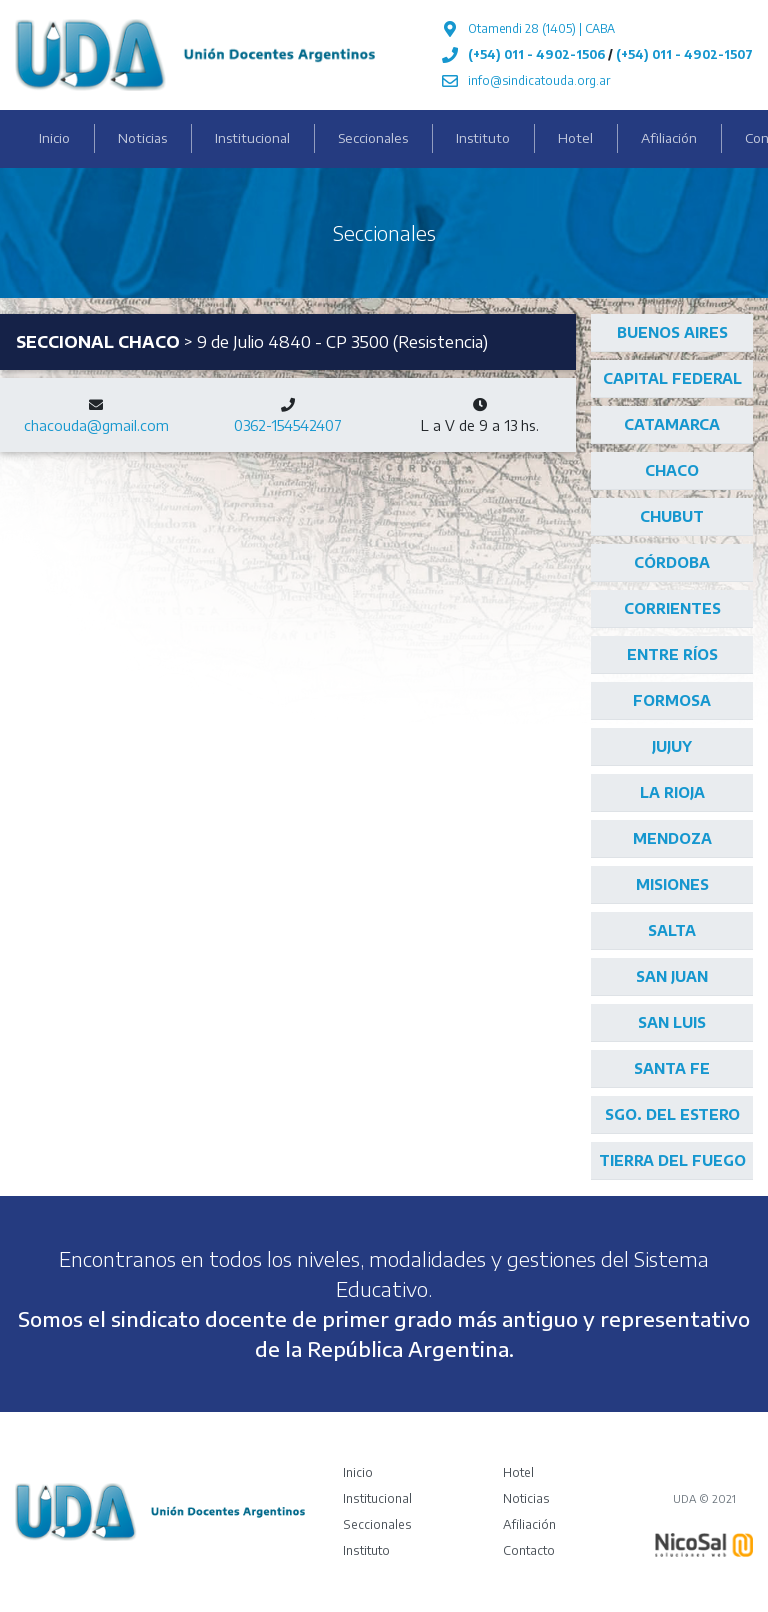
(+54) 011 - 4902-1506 (536, 54)
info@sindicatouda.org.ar (539, 80)
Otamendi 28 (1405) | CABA (541, 28)
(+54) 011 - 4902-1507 (684, 54)
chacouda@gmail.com (96, 425)
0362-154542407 (288, 425)
